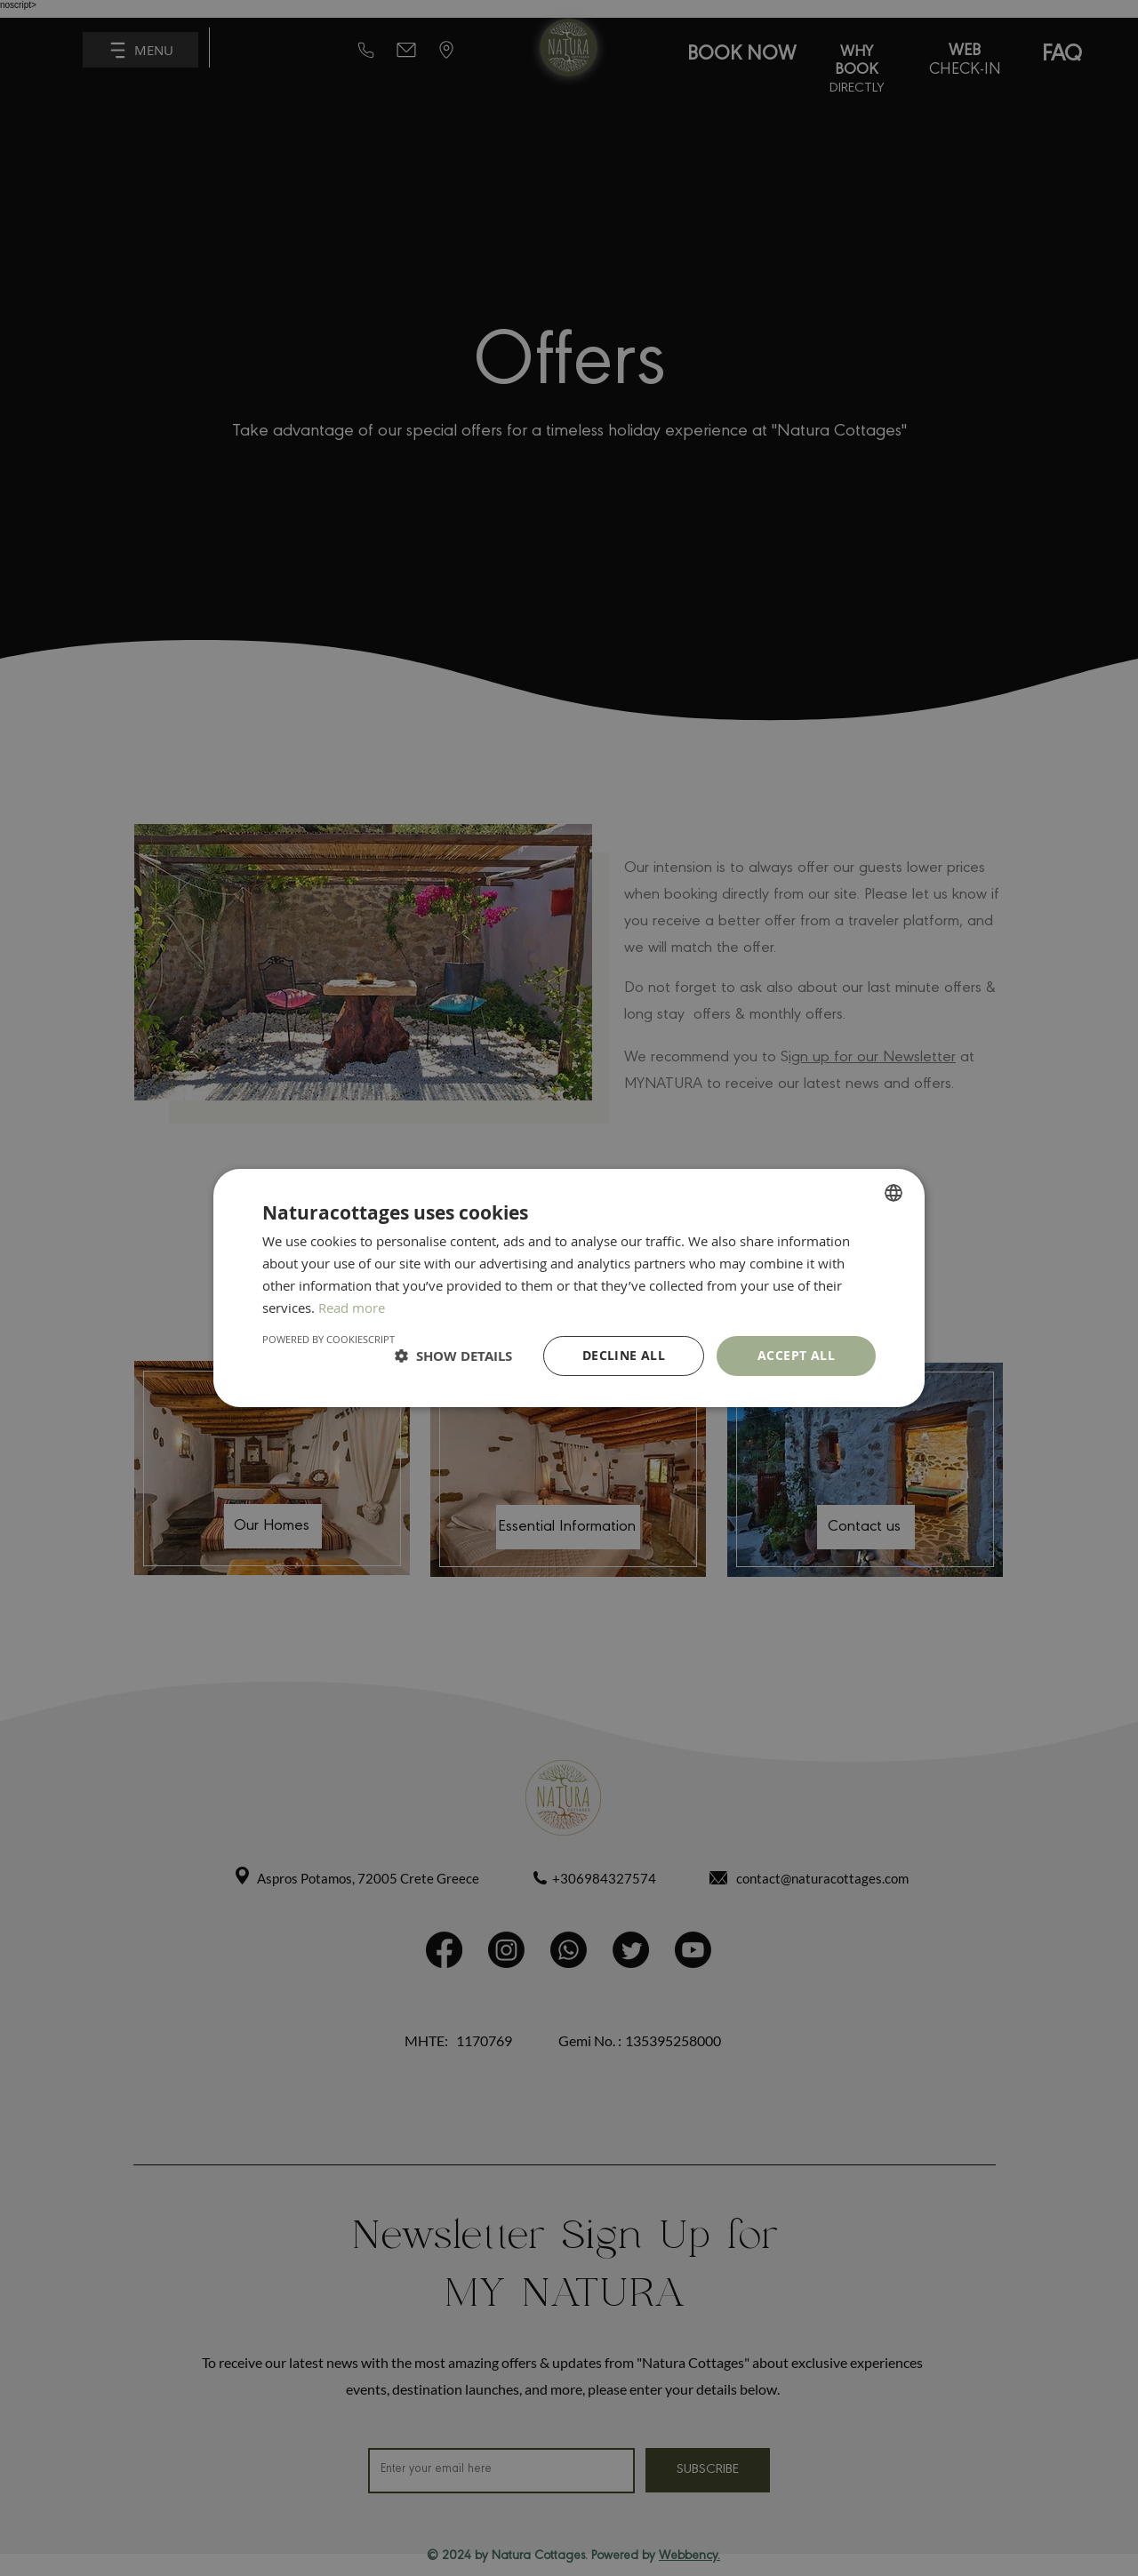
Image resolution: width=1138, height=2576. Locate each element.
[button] (453, 1356)
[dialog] (569, 1288)
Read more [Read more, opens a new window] (351, 1307)
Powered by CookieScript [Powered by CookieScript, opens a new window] (328, 1339)
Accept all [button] (796, 1355)
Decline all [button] (623, 1355)
